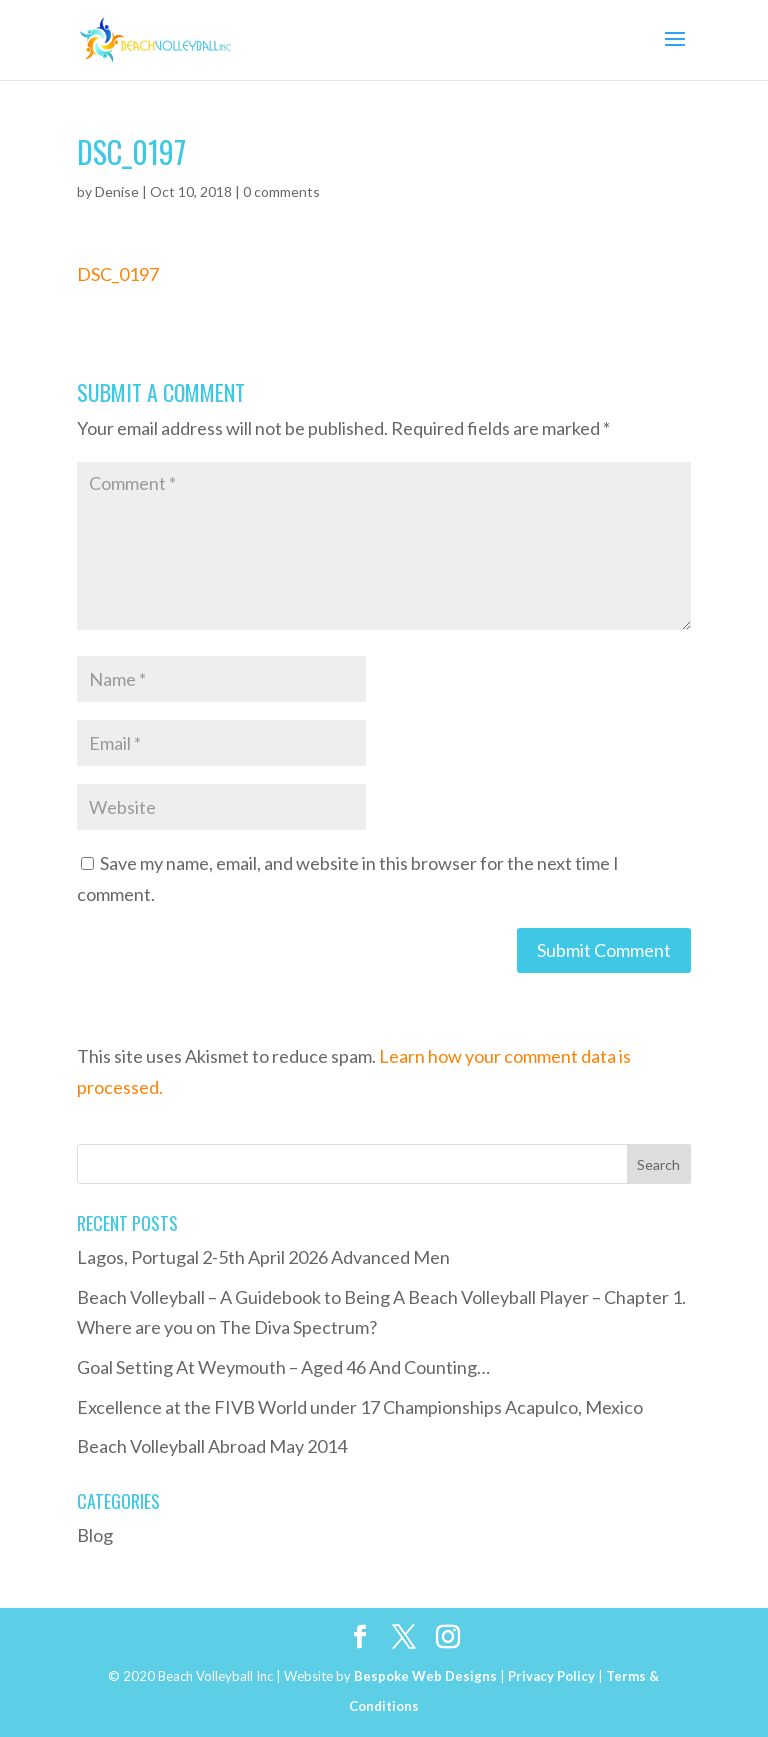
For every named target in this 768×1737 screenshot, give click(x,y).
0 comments (281, 191)
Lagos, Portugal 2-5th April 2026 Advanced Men (263, 1257)
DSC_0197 (118, 274)
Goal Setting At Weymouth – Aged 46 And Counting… (283, 1367)
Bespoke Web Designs (425, 1676)
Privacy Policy (551, 1676)
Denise (117, 191)
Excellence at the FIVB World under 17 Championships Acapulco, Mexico (360, 1407)
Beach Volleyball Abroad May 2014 (212, 1446)
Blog (95, 1535)
